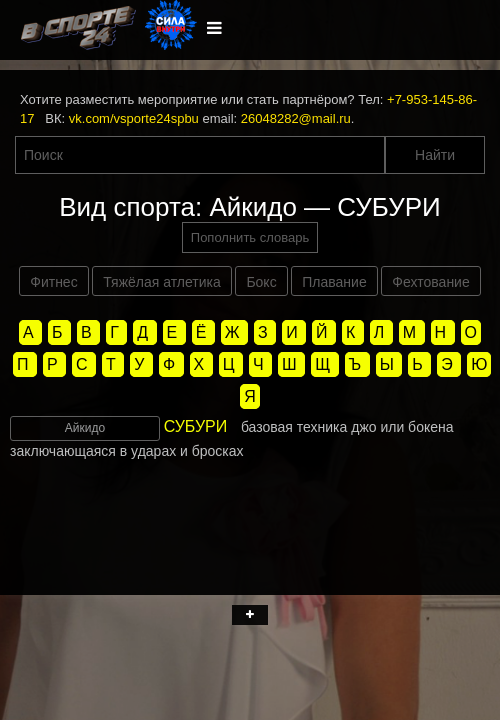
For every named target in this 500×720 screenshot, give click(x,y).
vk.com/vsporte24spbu (134, 118)
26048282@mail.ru (296, 118)
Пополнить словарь (250, 237)
